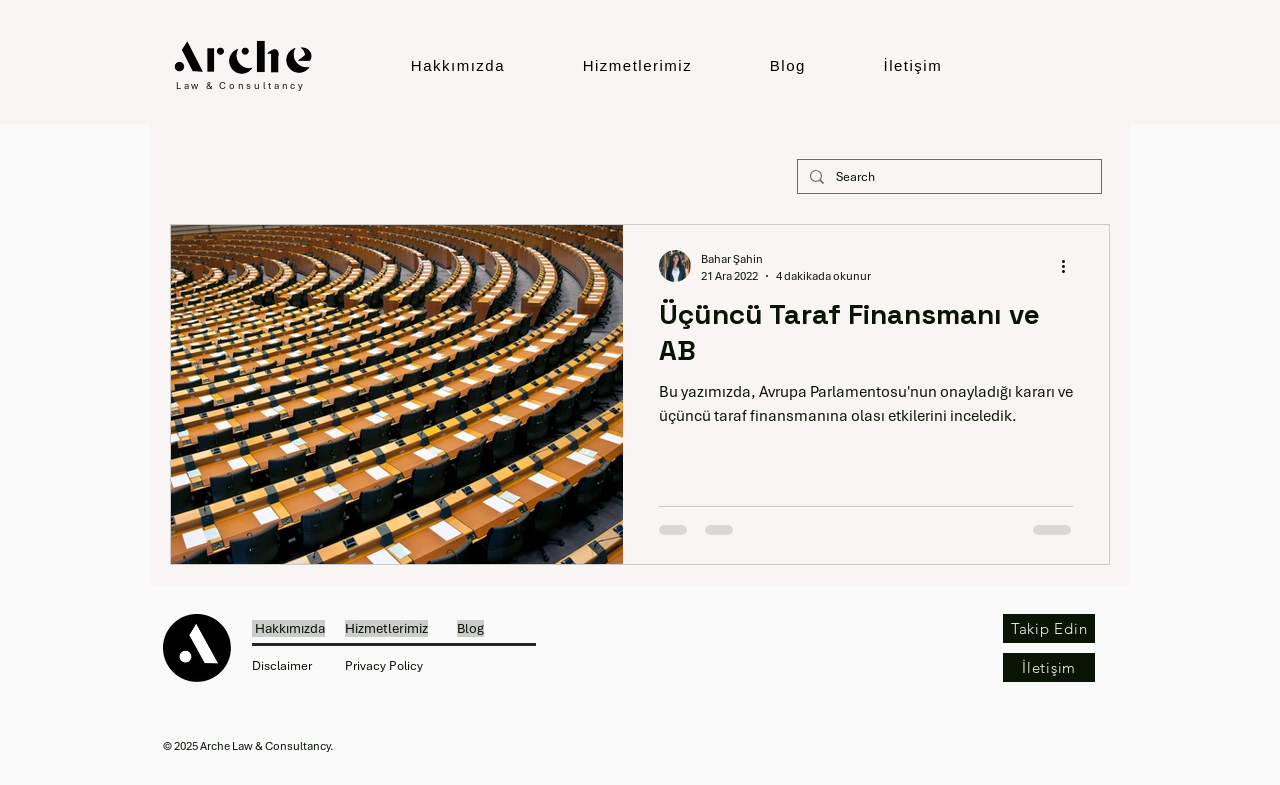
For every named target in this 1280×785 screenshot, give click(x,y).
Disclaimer (282, 666)
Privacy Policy (384, 666)
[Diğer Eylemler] (1070, 266)
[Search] (947, 177)
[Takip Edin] (1049, 628)
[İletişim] (1049, 667)
